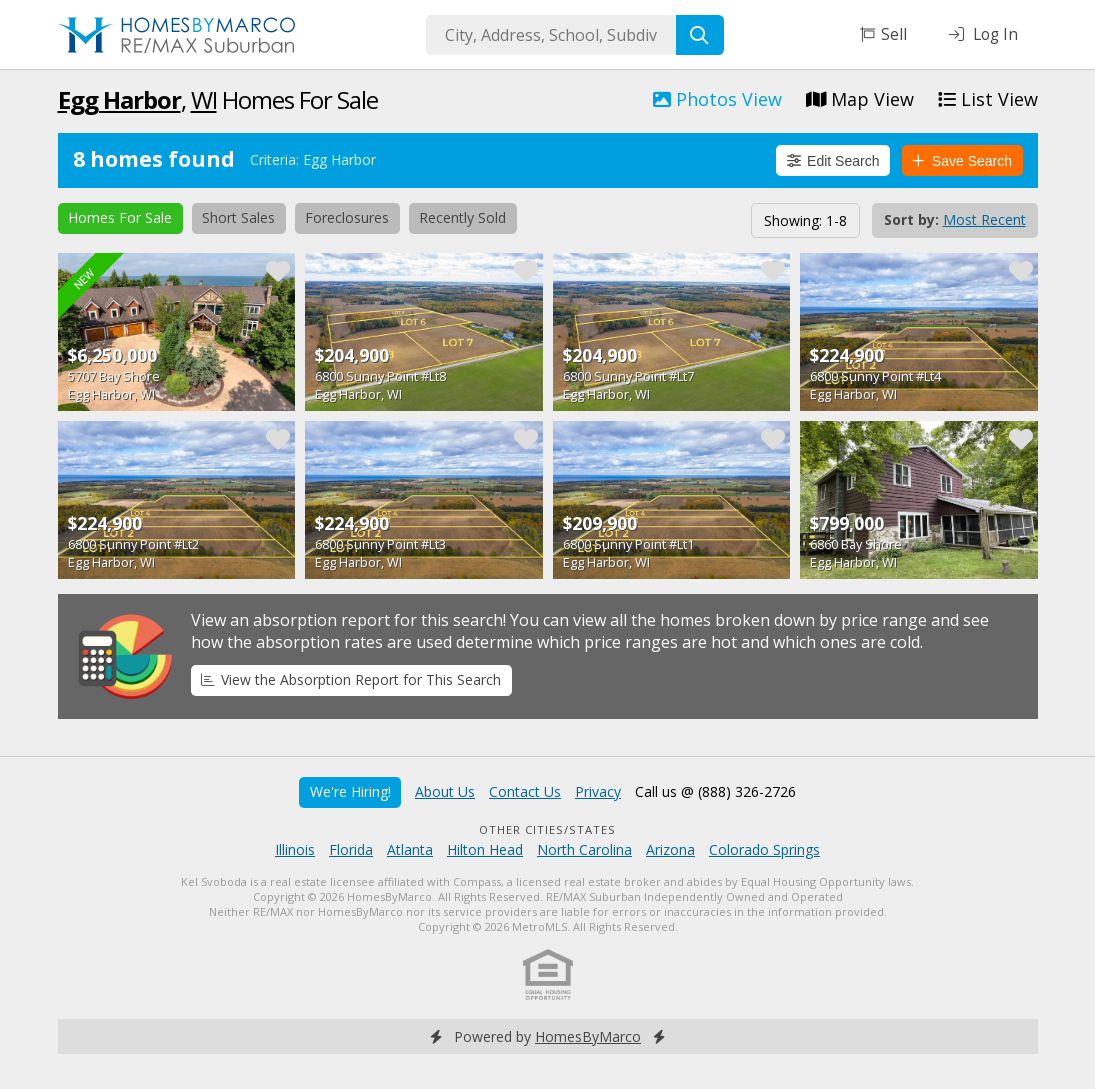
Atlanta (410, 849)
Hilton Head (485, 849)
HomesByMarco (588, 1036)
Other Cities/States (547, 829)
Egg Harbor (119, 99)
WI (204, 99)
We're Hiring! (350, 791)
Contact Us (525, 791)
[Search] (700, 35)
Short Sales (238, 217)
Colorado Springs (764, 849)
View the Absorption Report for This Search (351, 679)
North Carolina (584, 849)
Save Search (962, 161)
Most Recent (984, 219)
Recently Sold (462, 217)
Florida (351, 849)
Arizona (670, 849)
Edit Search (833, 161)
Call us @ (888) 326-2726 (715, 791)
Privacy (598, 791)
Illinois (295, 849)
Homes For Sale (120, 217)
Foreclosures (347, 217)
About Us (445, 791)
